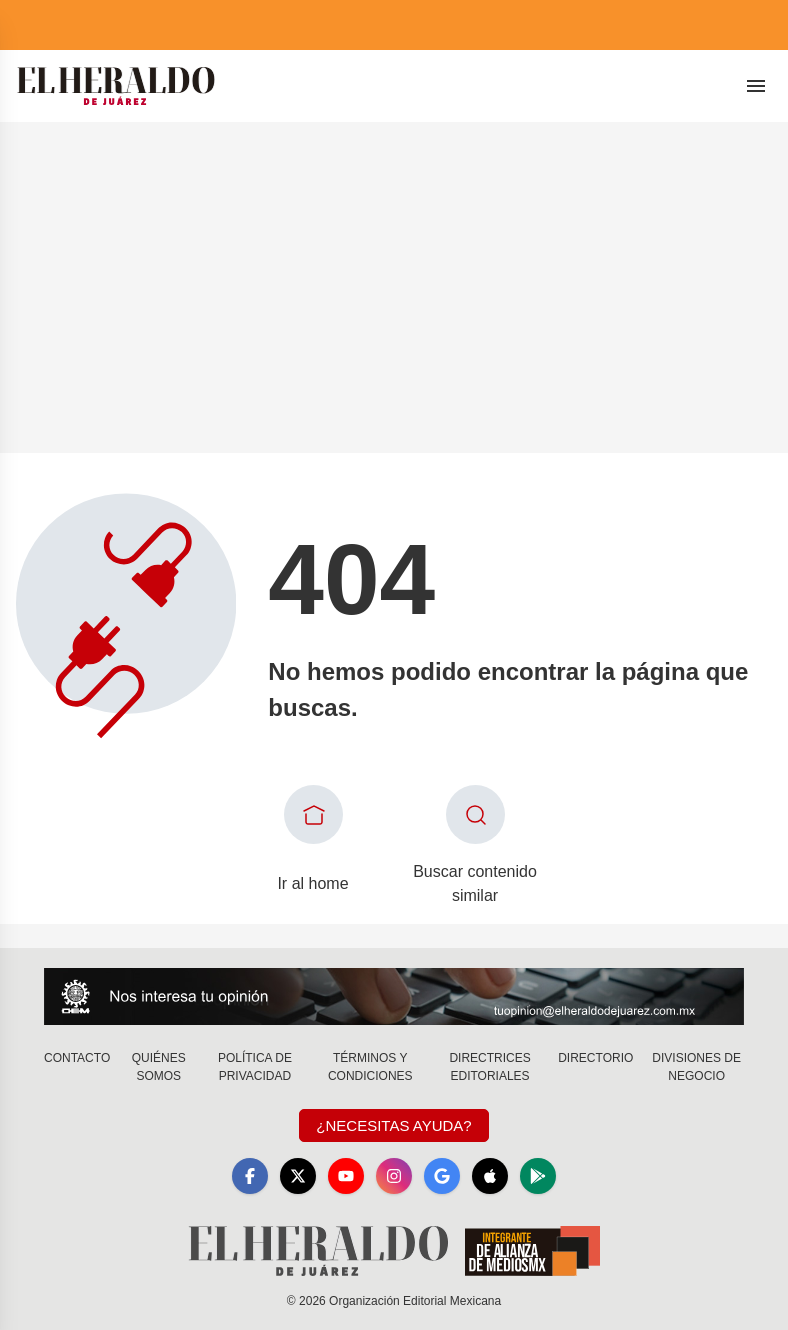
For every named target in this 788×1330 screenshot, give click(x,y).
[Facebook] (250, 1176)
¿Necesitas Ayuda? (393, 1125)
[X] (298, 1176)
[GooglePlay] (538, 1176)
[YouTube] (346, 1176)
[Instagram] (394, 1176)
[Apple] (490, 1176)
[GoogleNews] (442, 1176)
